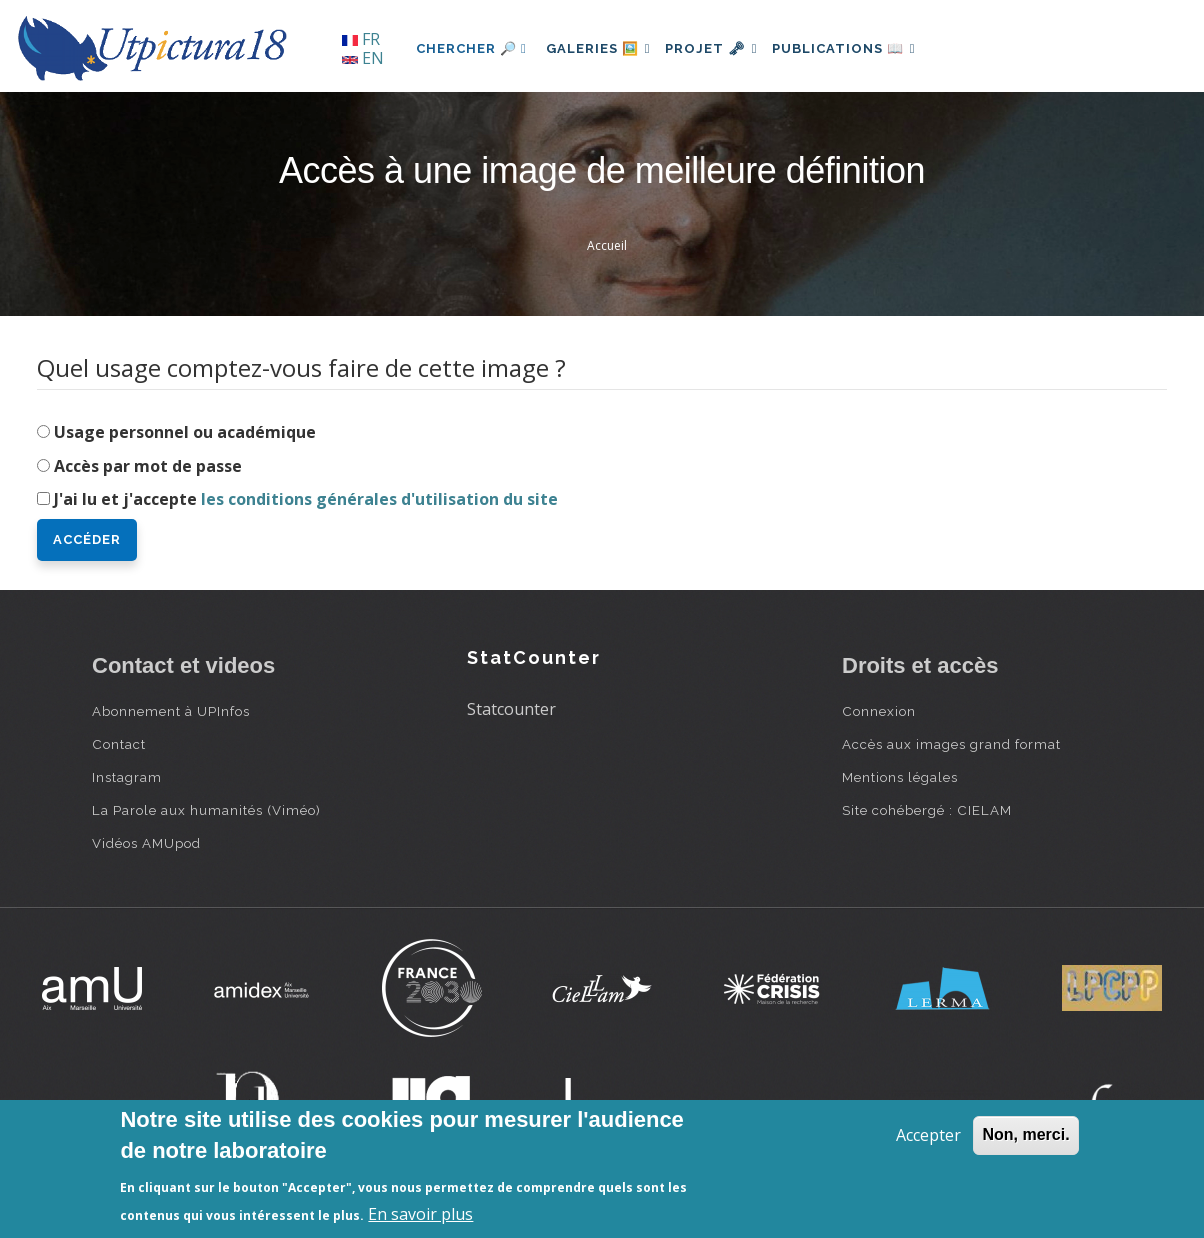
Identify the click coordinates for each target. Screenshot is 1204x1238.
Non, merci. (1025, 1134)
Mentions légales (900, 777)
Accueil (607, 245)
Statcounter (511, 709)
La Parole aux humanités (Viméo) (206, 810)
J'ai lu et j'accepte (306, 499)
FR (361, 39)
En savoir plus (420, 1214)
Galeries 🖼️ (603, 48)
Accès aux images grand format (951, 744)
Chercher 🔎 (471, 48)
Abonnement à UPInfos (171, 711)
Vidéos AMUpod (146, 843)
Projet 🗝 (726, 48)
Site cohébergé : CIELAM (927, 810)
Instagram (127, 777)
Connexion (879, 711)
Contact (119, 744)
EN (363, 58)
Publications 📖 (868, 48)
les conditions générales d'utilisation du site (379, 499)
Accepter (928, 1135)
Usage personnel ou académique (185, 432)
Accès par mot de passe (148, 466)
